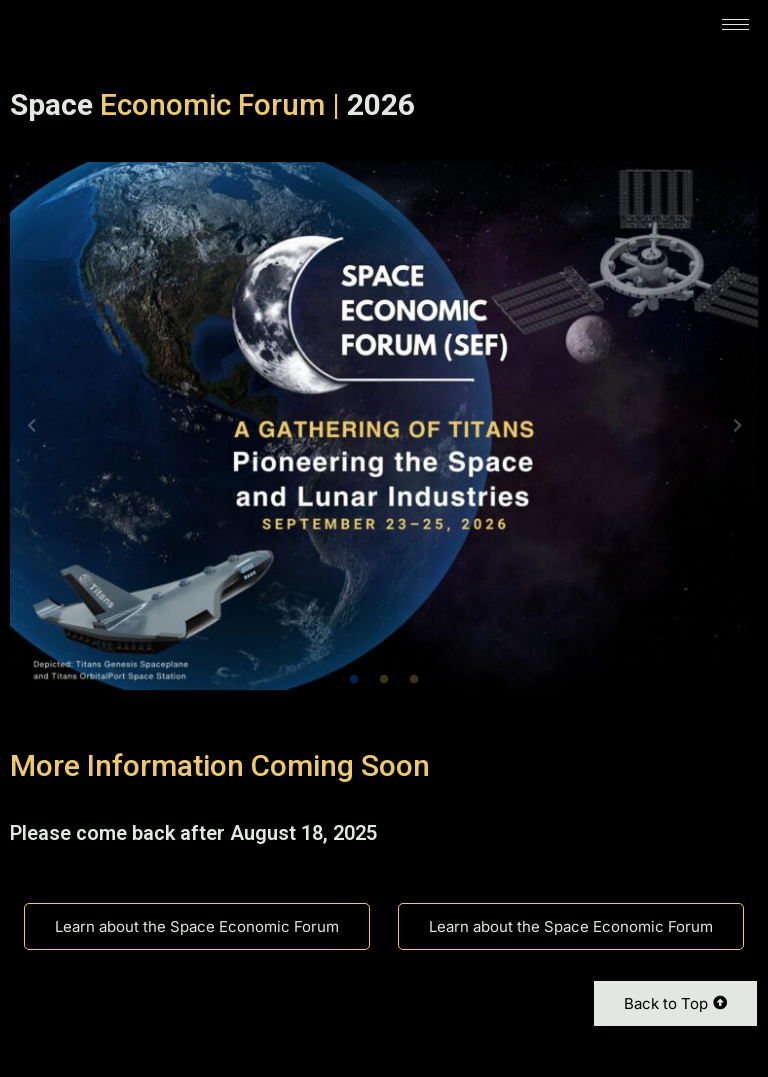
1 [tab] (354, 680)
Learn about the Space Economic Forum (197, 926)
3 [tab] (414, 680)
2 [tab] (384, 680)
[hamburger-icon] (735, 24)
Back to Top (675, 1003)
